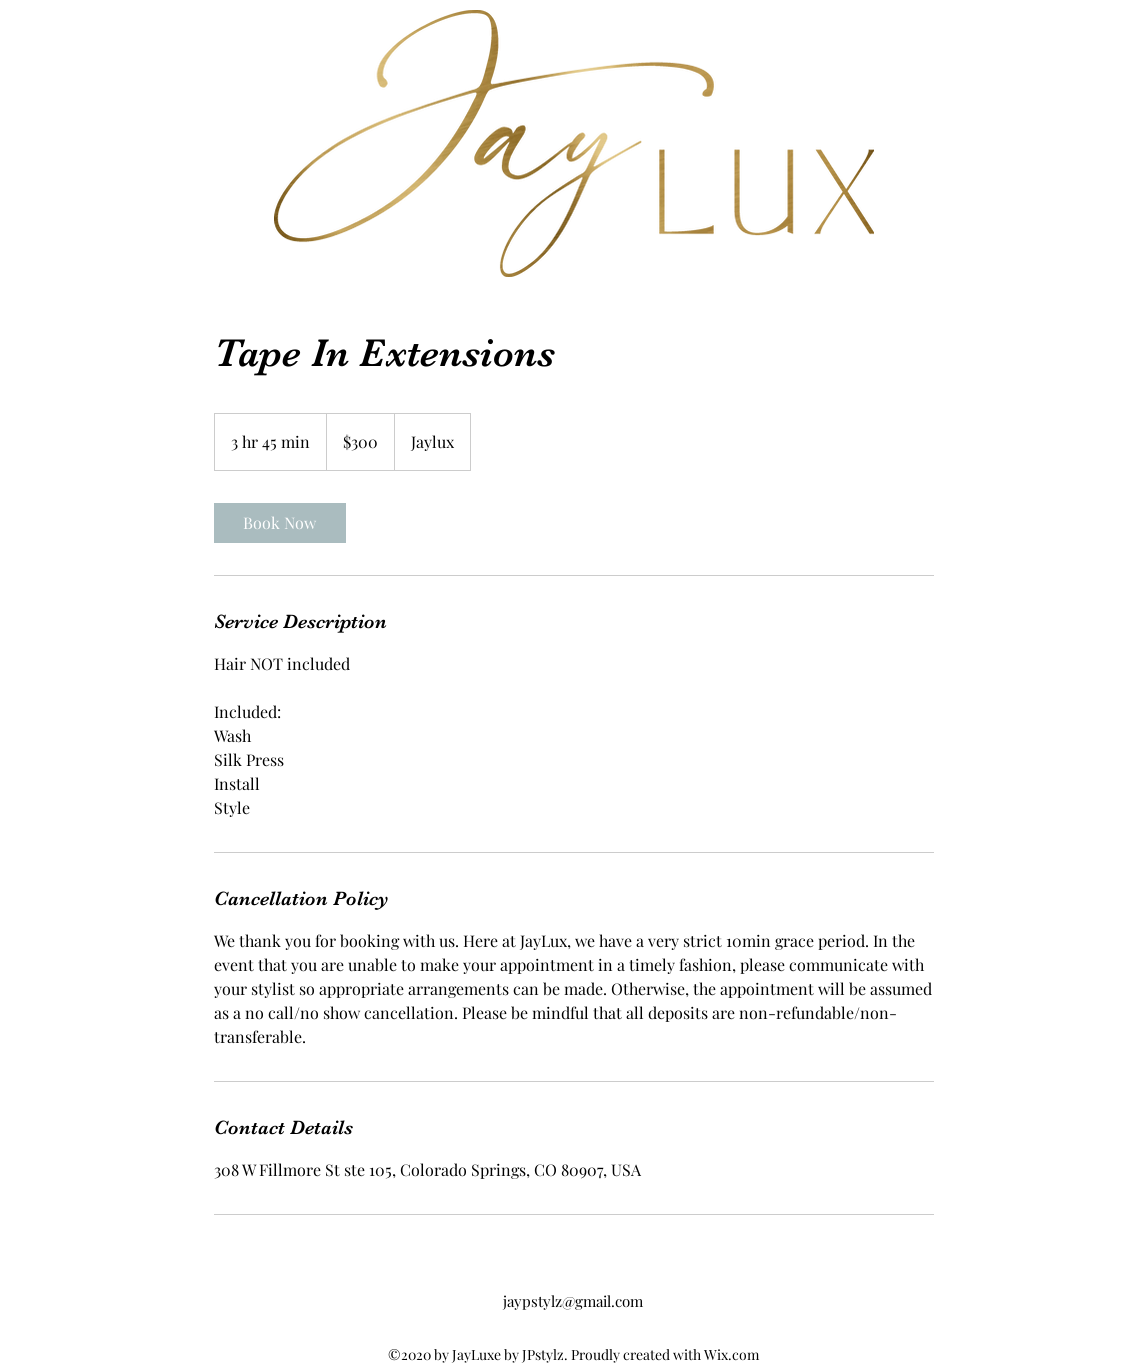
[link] (280, 523)
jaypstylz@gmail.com (573, 1301)
